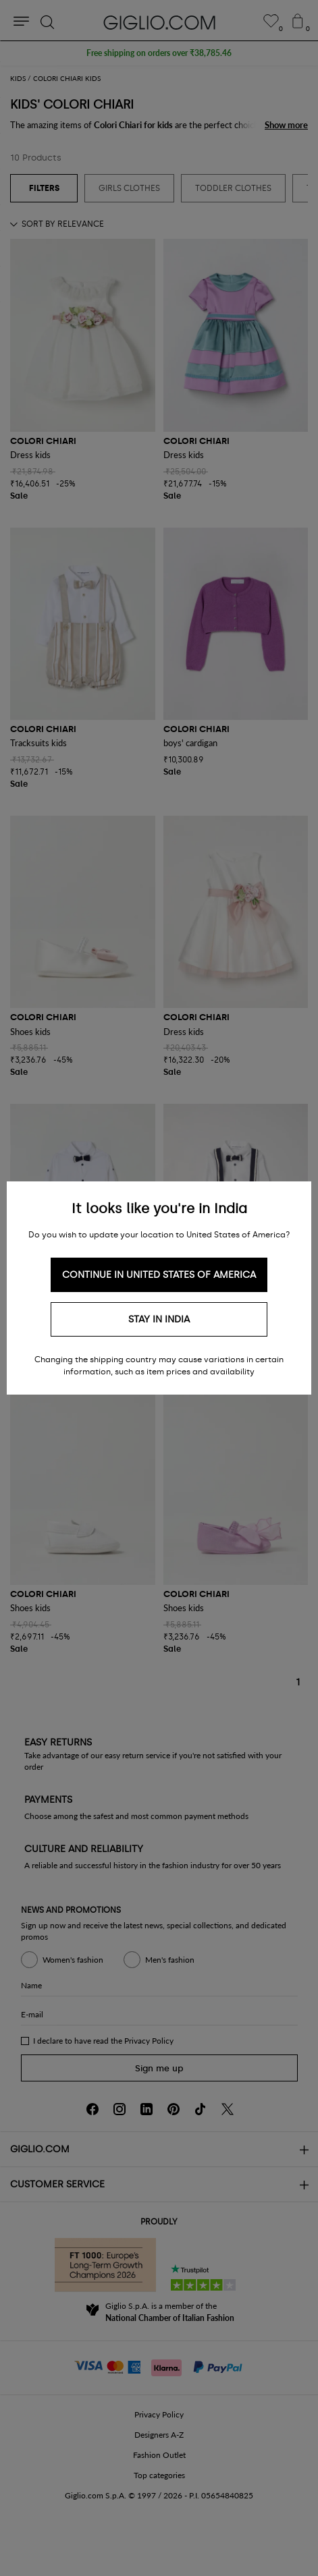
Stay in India (159, 1319)
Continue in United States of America (159, 1275)
